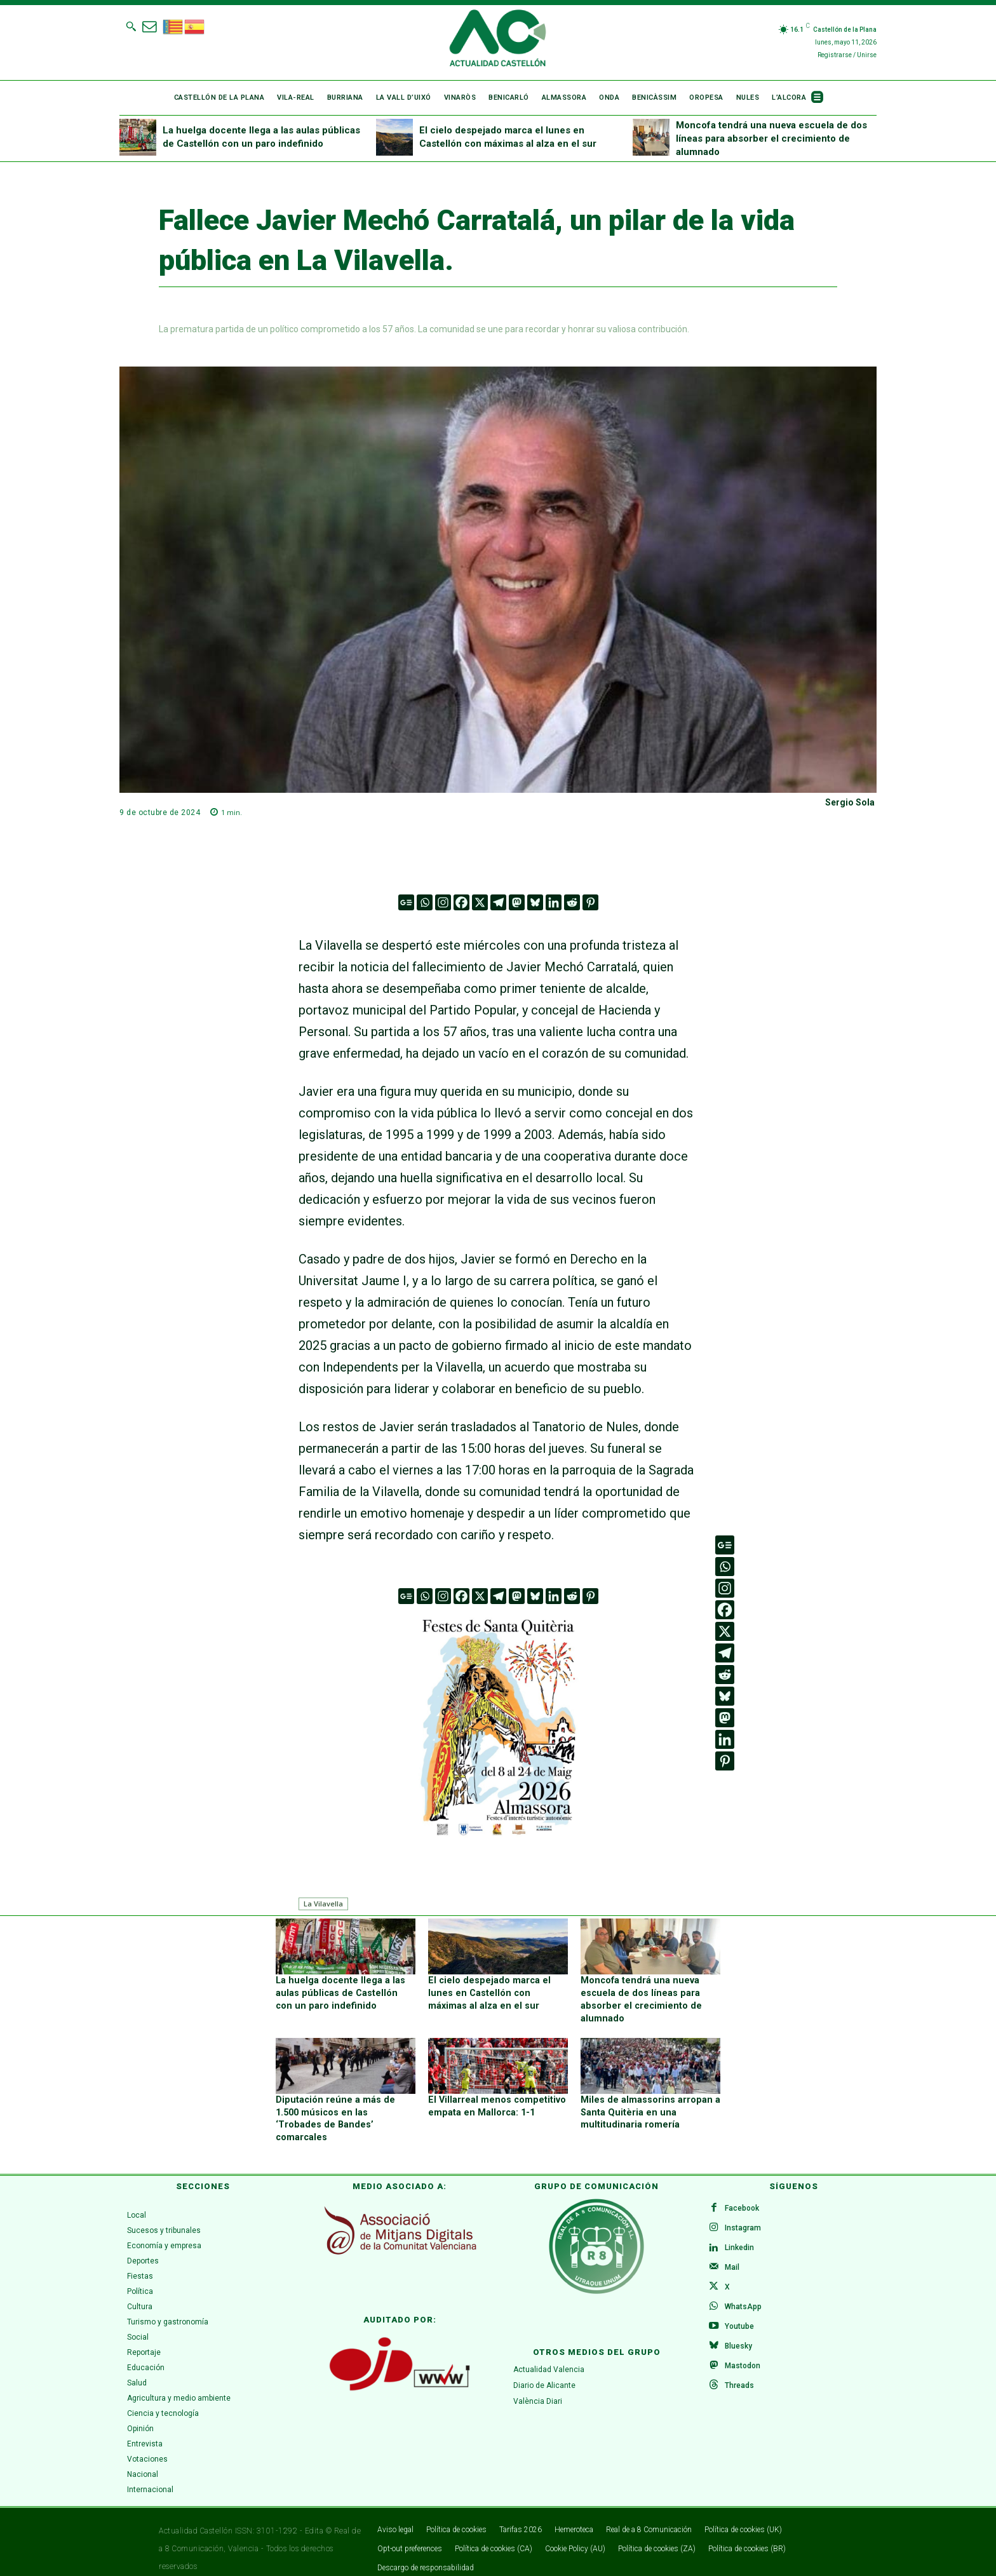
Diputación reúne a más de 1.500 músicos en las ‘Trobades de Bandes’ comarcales (344, 2110)
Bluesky (739, 2336)
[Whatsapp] (425, 902)
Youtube (740, 2316)
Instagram (743, 2214)
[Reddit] (572, 902)
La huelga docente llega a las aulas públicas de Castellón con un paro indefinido (342, 1992)
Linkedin (740, 2234)
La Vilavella (323, 1903)
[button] (130, 26)
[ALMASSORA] (498, 1726)
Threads (740, 2377)
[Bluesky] (535, 902)
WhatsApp (743, 2295)
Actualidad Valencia (548, 2355)
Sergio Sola (850, 802)
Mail (732, 2255)
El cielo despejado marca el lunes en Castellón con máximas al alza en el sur (496, 1992)
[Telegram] (498, 902)
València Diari (537, 2387)
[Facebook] (461, 902)
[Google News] (406, 902)
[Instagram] (443, 902)
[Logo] (498, 40)
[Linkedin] (554, 902)
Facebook (742, 2194)
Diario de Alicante (544, 2371)
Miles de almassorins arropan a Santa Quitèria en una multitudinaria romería (648, 2110)
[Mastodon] (517, 902)
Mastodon (743, 2356)
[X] (480, 902)
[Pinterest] (590, 902)
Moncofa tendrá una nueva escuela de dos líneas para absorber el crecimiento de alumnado (771, 138)
